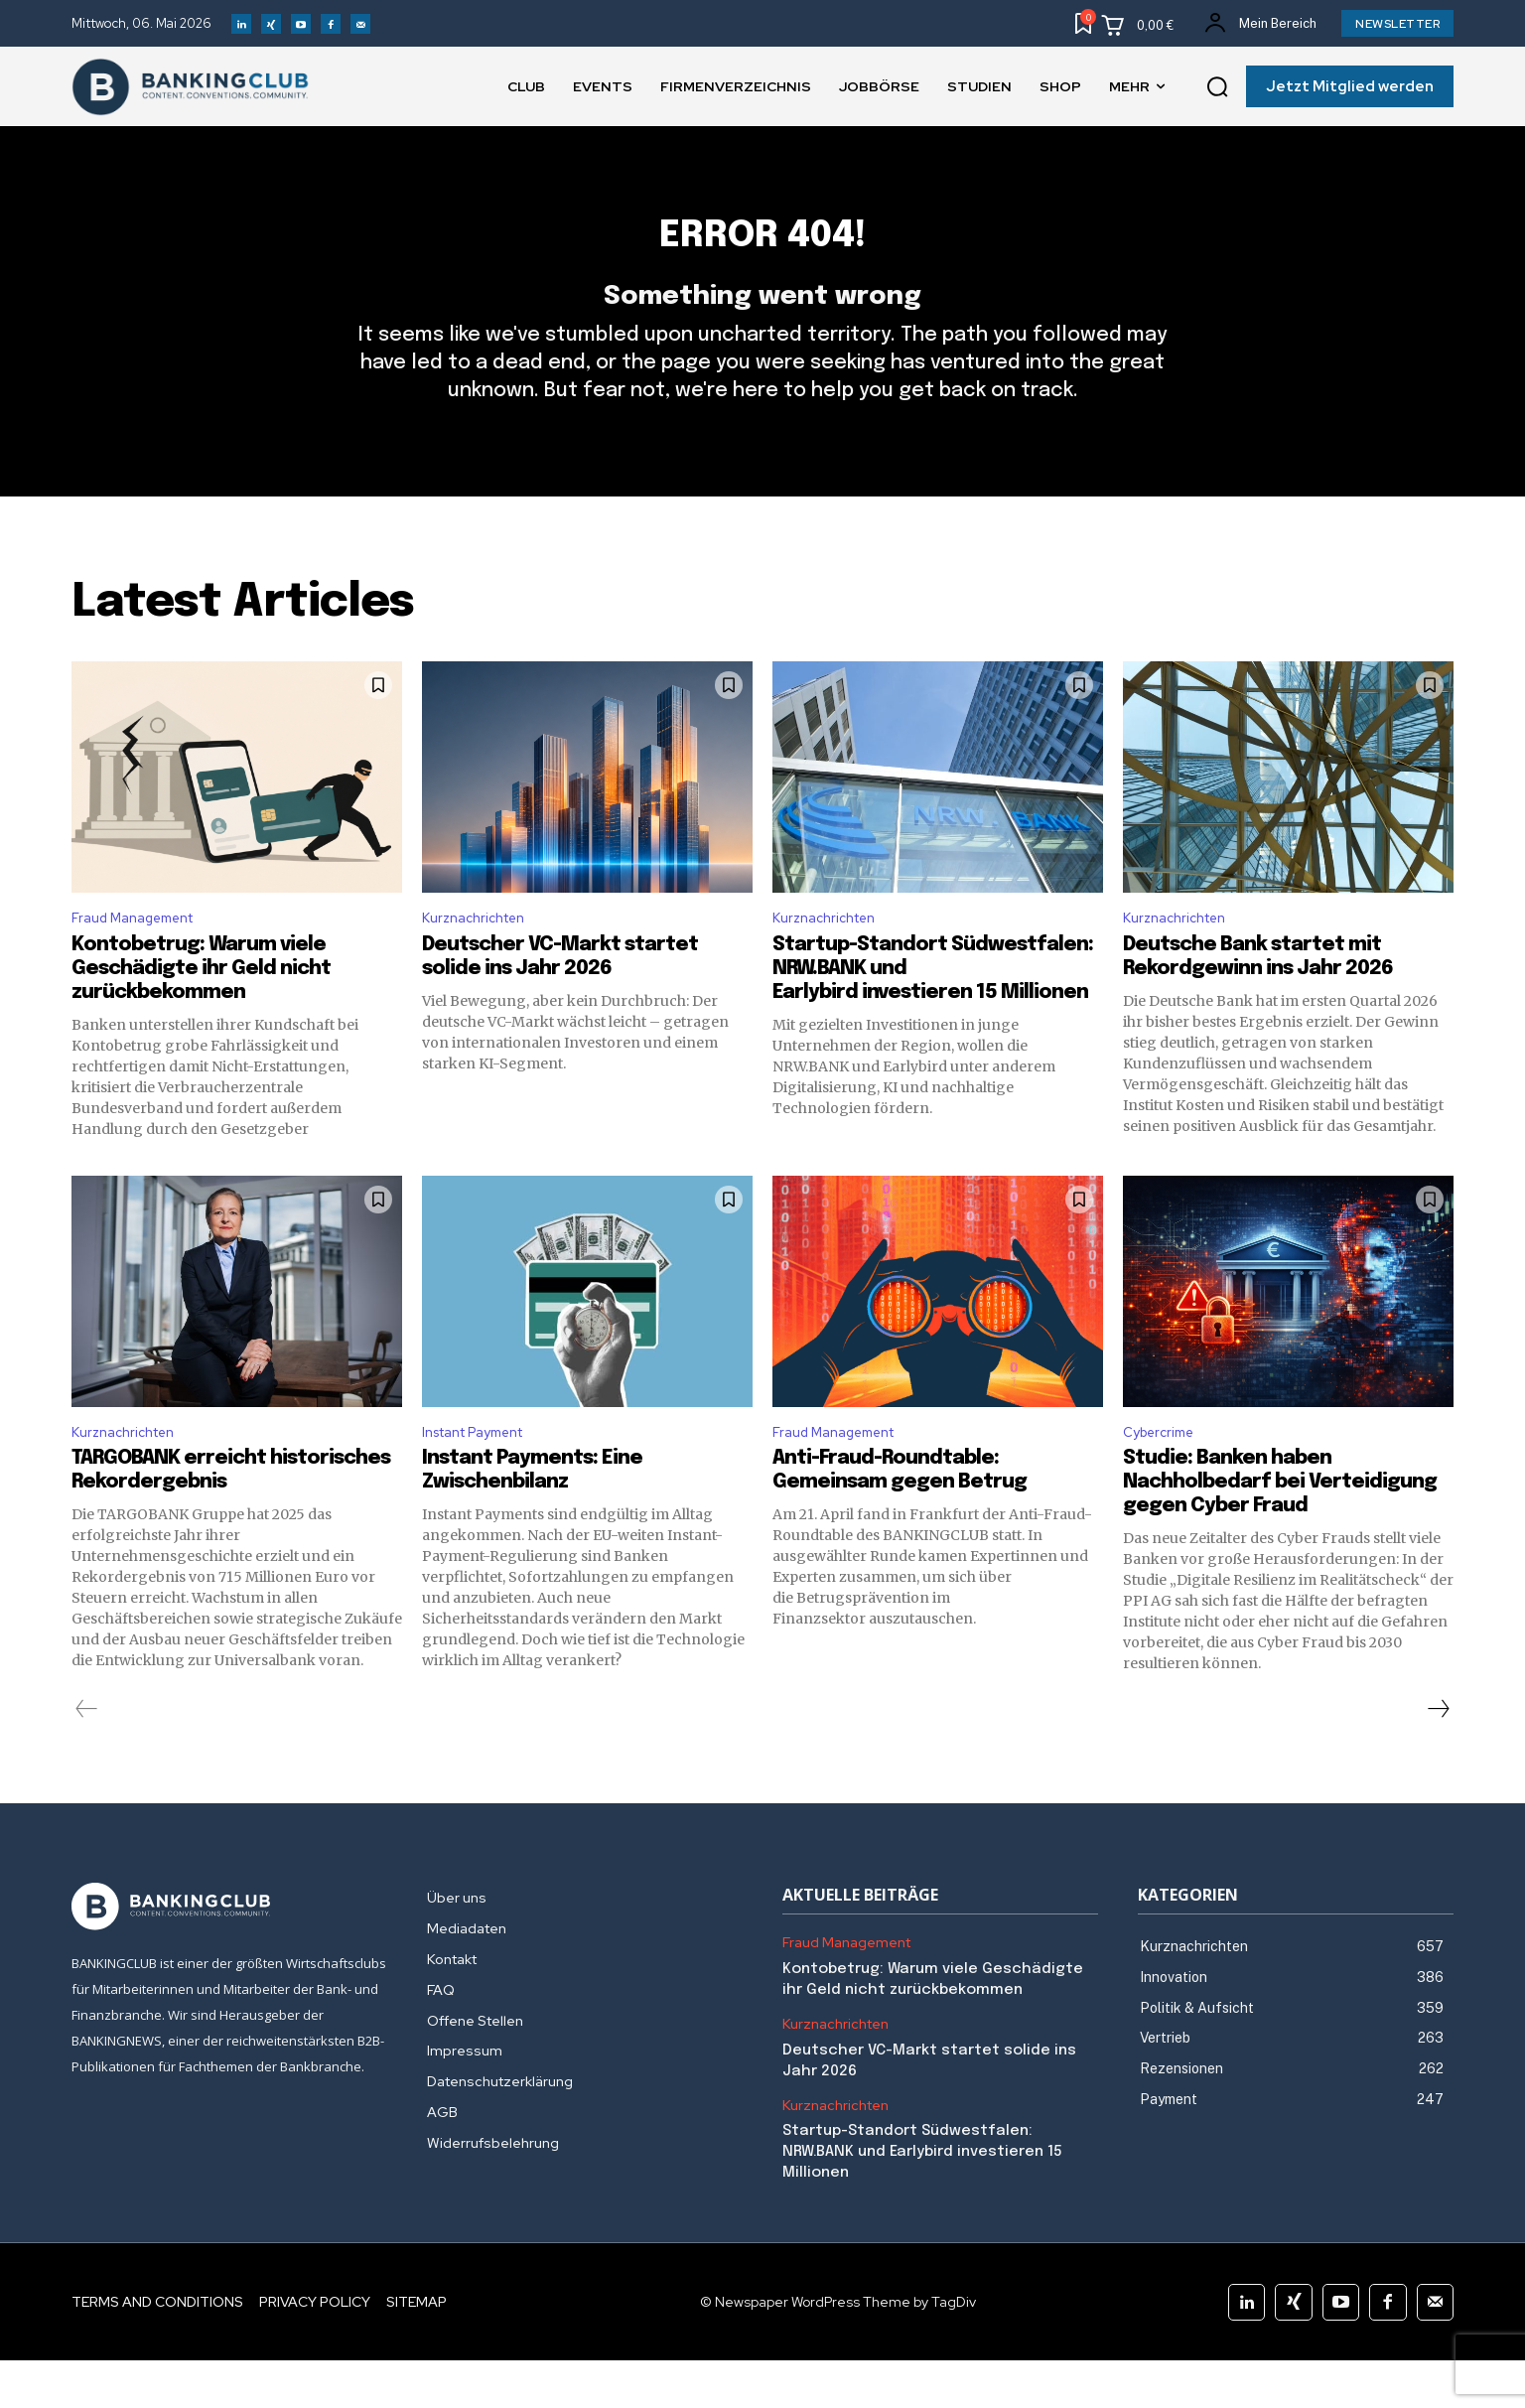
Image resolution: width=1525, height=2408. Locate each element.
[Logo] (229, 1954)
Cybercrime (1163, 1477)
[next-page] (1438, 1756)
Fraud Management (142, 957)
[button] (1217, 87)
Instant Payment (483, 1477)
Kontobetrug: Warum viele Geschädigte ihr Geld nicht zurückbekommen (201, 1010)
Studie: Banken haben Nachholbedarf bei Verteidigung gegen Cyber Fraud (1280, 1529)
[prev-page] (86, 1756)
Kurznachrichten (480, 957)
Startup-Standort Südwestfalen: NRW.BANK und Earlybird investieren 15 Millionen (922, 2199)
